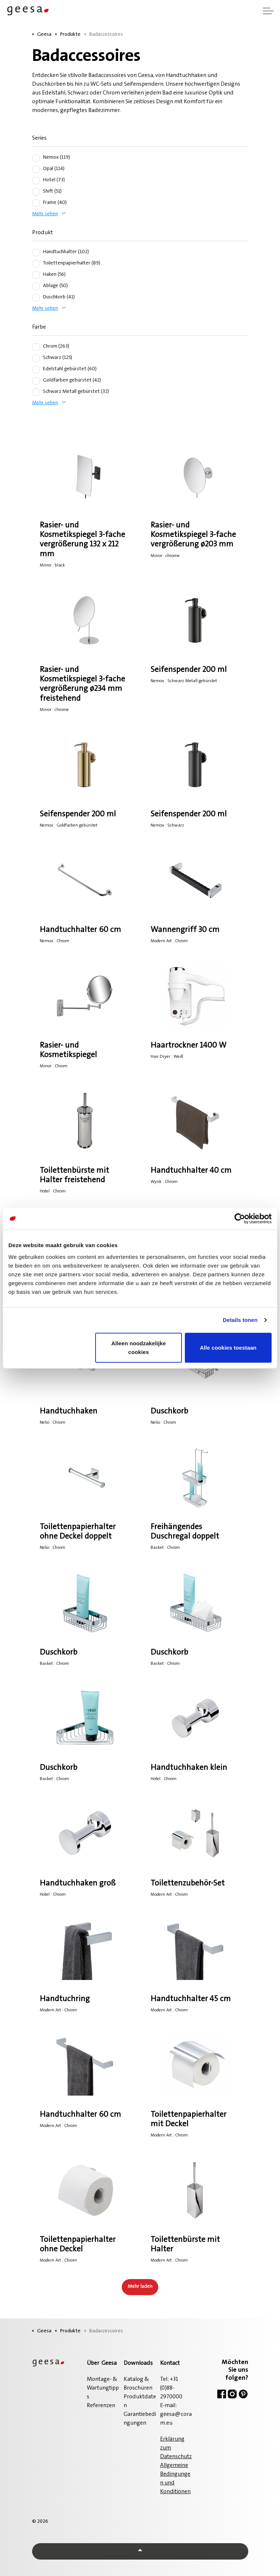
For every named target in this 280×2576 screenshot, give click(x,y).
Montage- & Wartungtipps (103, 2388)
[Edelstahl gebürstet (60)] (35, 369)
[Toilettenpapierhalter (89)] (35, 263)
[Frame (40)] (35, 203)
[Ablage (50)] (35, 286)
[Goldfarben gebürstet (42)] (35, 380)
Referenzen (101, 2406)
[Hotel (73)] (35, 180)
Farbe (39, 327)
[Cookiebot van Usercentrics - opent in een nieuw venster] (240, 1218)
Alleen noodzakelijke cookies (138, 1347)
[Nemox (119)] (35, 158)
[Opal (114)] (35, 169)
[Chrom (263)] (35, 347)
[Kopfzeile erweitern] (268, 11)
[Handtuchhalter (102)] (35, 252)
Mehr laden (140, 2286)
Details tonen (240, 1320)
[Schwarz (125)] (35, 358)
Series (39, 138)
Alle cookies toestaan (228, 1347)
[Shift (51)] (35, 192)
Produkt (42, 233)
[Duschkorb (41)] (35, 297)
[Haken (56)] (35, 275)
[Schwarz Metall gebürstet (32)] (35, 392)
